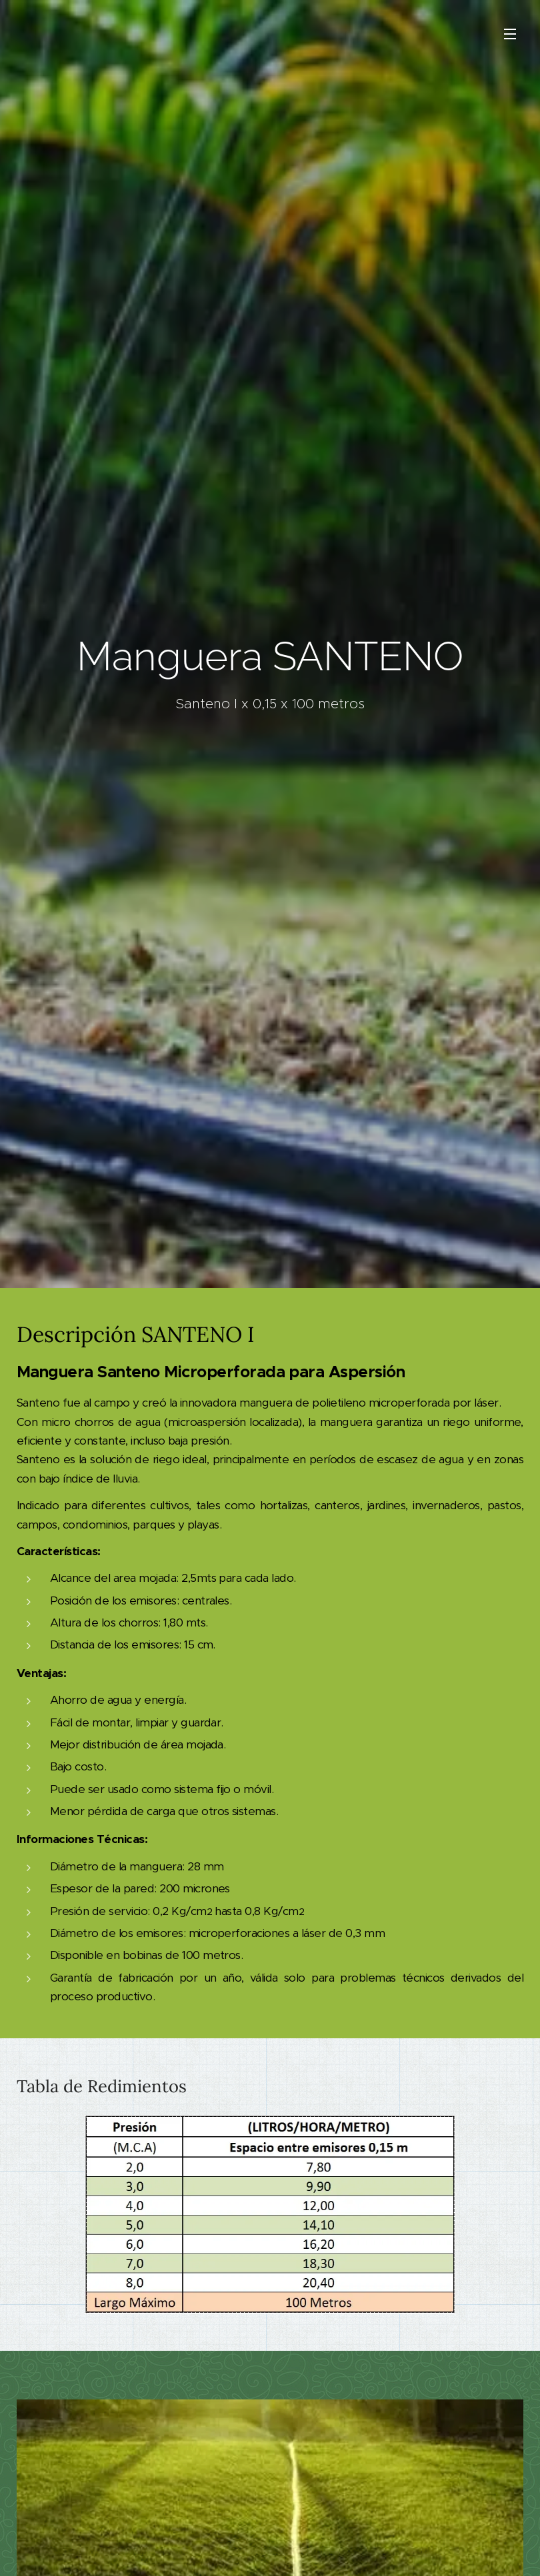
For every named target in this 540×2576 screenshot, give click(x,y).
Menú (510, 34)
